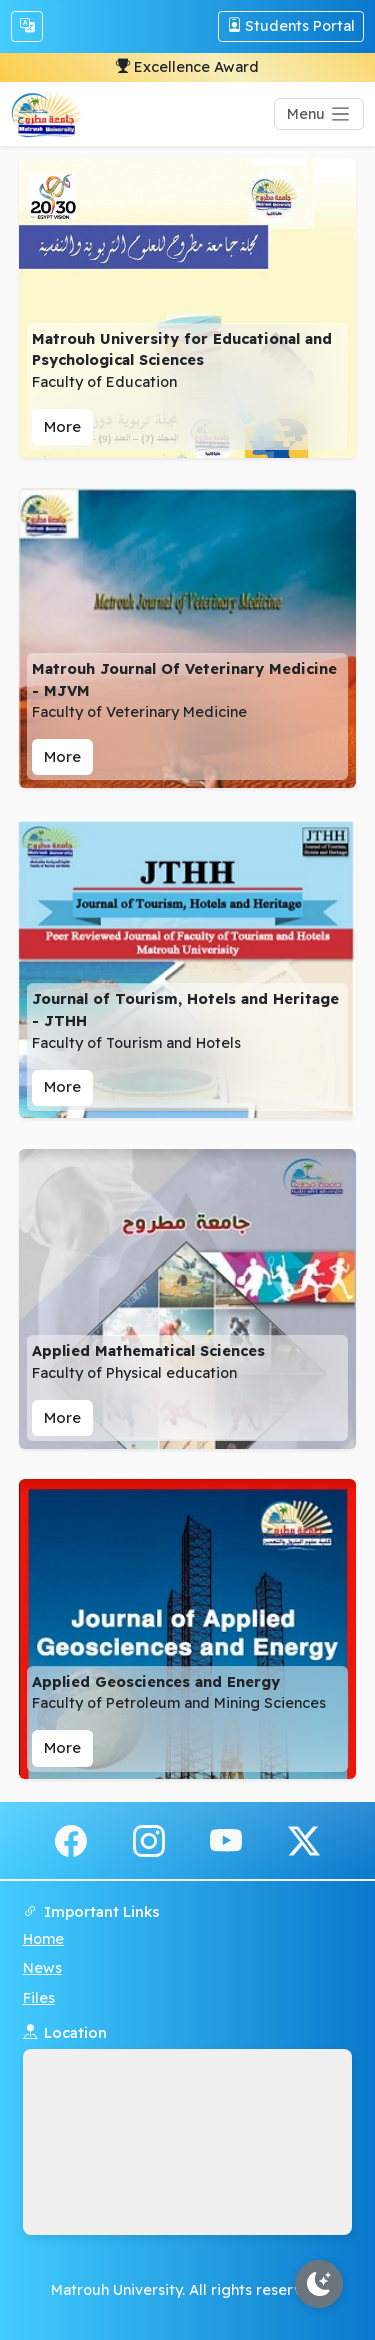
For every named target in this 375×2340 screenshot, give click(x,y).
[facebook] (71, 1839)
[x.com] (304, 1839)
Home (43, 1939)
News (42, 1968)
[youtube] (226, 1839)
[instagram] (149, 1839)
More (62, 426)
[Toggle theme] (319, 2284)
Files (39, 1998)
